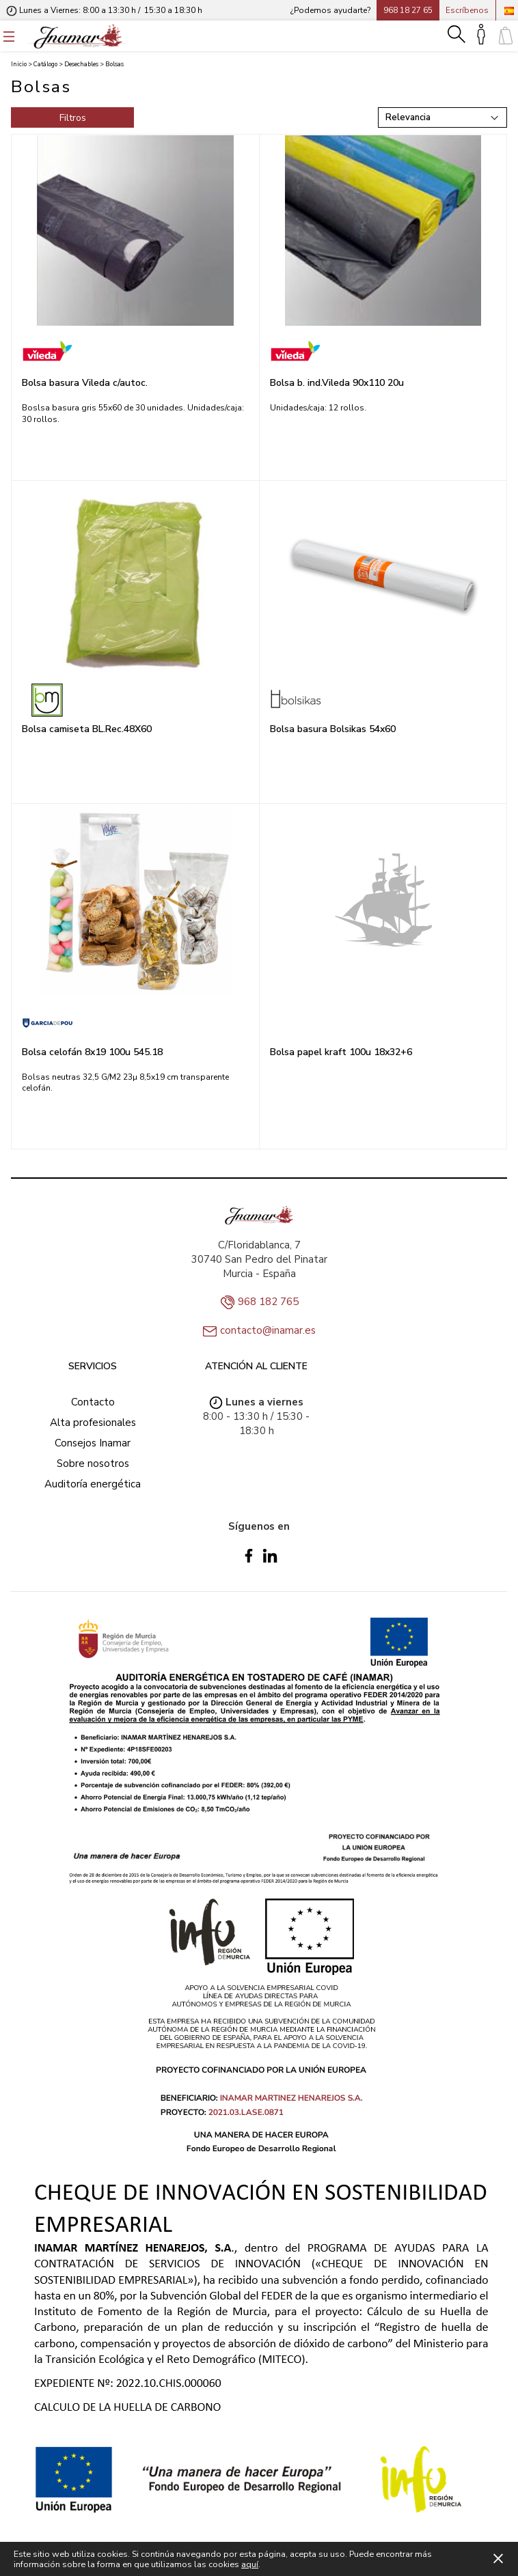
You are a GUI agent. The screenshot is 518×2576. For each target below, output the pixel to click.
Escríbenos (467, 10)
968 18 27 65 (408, 10)
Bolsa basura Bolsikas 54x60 (333, 729)
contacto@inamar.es (268, 1330)
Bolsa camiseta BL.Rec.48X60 (87, 729)
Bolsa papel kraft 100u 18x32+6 (341, 1052)
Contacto (93, 1402)
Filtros (72, 117)
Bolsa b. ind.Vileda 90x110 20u (337, 382)
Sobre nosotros (93, 1463)
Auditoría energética (92, 1484)
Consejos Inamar (93, 1443)
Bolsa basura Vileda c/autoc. (85, 382)
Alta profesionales (93, 1422)
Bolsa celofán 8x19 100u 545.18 (92, 1052)
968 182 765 (268, 1301)
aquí (249, 2564)
